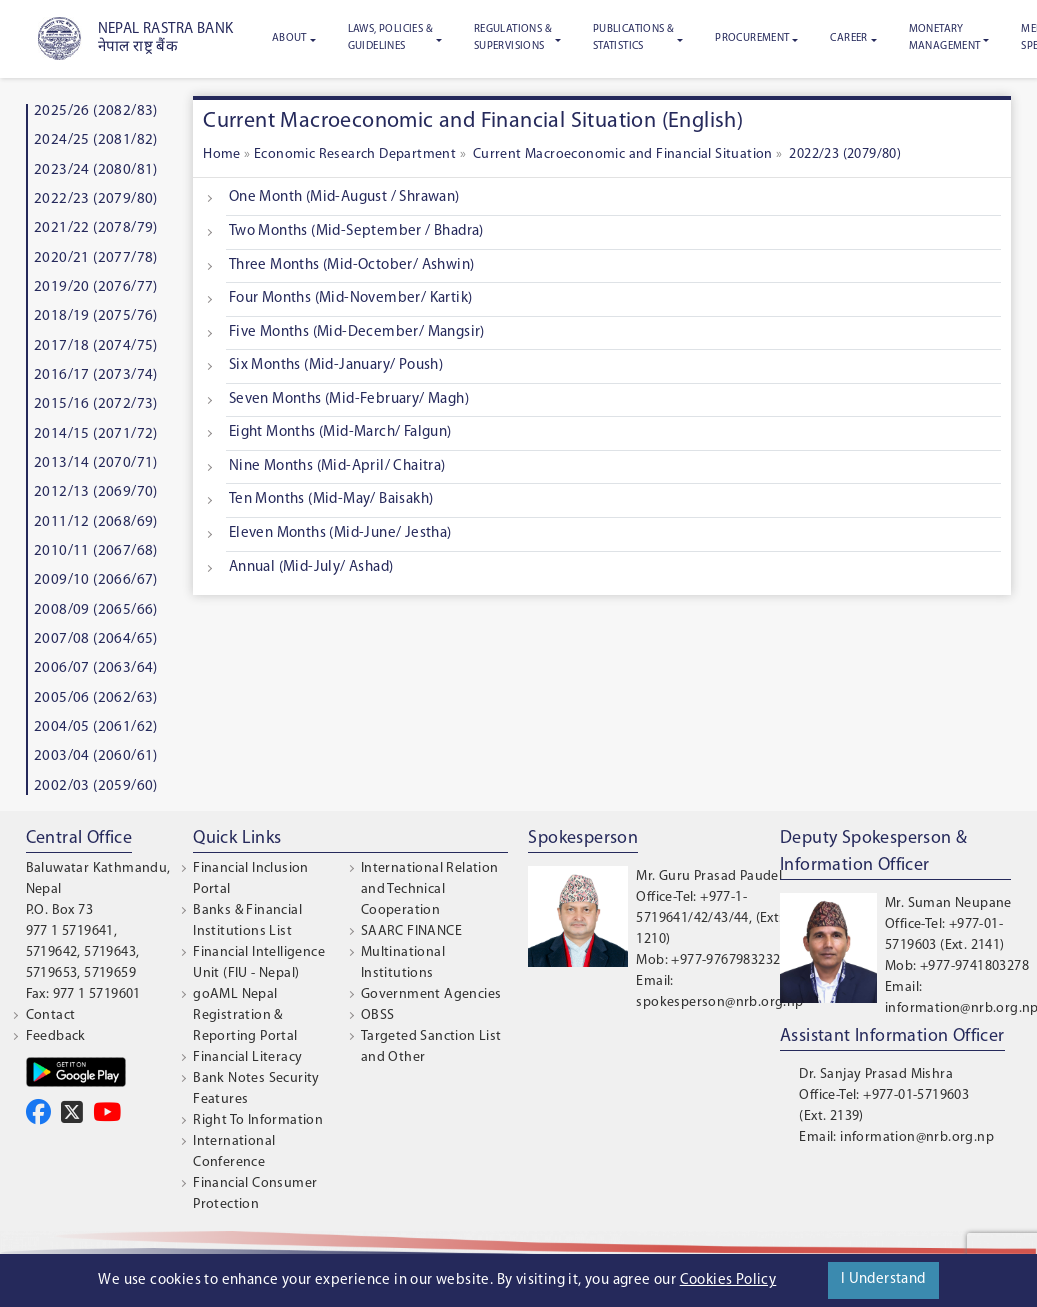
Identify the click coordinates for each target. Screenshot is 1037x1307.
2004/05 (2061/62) (96, 727)
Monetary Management (945, 38)
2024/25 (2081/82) (96, 140)
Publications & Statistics (634, 38)
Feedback (56, 1036)
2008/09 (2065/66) (96, 610)
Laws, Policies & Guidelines (390, 38)
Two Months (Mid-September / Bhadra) (356, 231)
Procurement (752, 38)
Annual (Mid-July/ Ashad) (311, 567)
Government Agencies (431, 994)
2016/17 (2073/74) (96, 375)
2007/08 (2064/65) (96, 639)
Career (848, 38)
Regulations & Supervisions (513, 38)
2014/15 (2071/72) (96, 434)
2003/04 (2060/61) (96, 756)
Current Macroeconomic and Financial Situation (620, 154)
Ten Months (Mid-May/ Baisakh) (331, 499)
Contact (51, 1015)
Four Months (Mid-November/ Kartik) (351, 298)
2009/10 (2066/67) (96, 580)
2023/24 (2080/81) (96, 170)
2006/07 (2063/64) (96, 668)
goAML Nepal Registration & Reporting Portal (245, 1015)
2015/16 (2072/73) (96, 404)
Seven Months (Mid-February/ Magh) (349, 399)
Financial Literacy (247, 1057)
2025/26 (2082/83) (96, 111)
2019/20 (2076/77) (96, 287)
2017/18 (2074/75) (96, 346)
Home (223, 154)
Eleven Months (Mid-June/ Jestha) (340, 533)
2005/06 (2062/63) (96, 698)
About (289, 38)
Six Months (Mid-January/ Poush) (336, 365)
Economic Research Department (355, 154)
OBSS (378, 1015)
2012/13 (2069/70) (96, 492)
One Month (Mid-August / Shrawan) (344, 197)
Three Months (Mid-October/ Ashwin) (352, 265)
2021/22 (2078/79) (96, 228)
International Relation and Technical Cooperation (430, 889)
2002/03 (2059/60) (96, 786)
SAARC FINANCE (411, 931)
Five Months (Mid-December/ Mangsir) (357, 332)
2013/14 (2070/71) (96, 463)
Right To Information (258, 1120)
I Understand (883, 1279)
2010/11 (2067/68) (96, 551)
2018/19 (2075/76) (96, 316)
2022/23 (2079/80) (96, 199)
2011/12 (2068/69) (96, 522)
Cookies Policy (728, 1280)
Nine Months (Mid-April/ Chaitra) (337, 466)
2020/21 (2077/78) (96, 258)
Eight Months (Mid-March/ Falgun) (340, 432)
